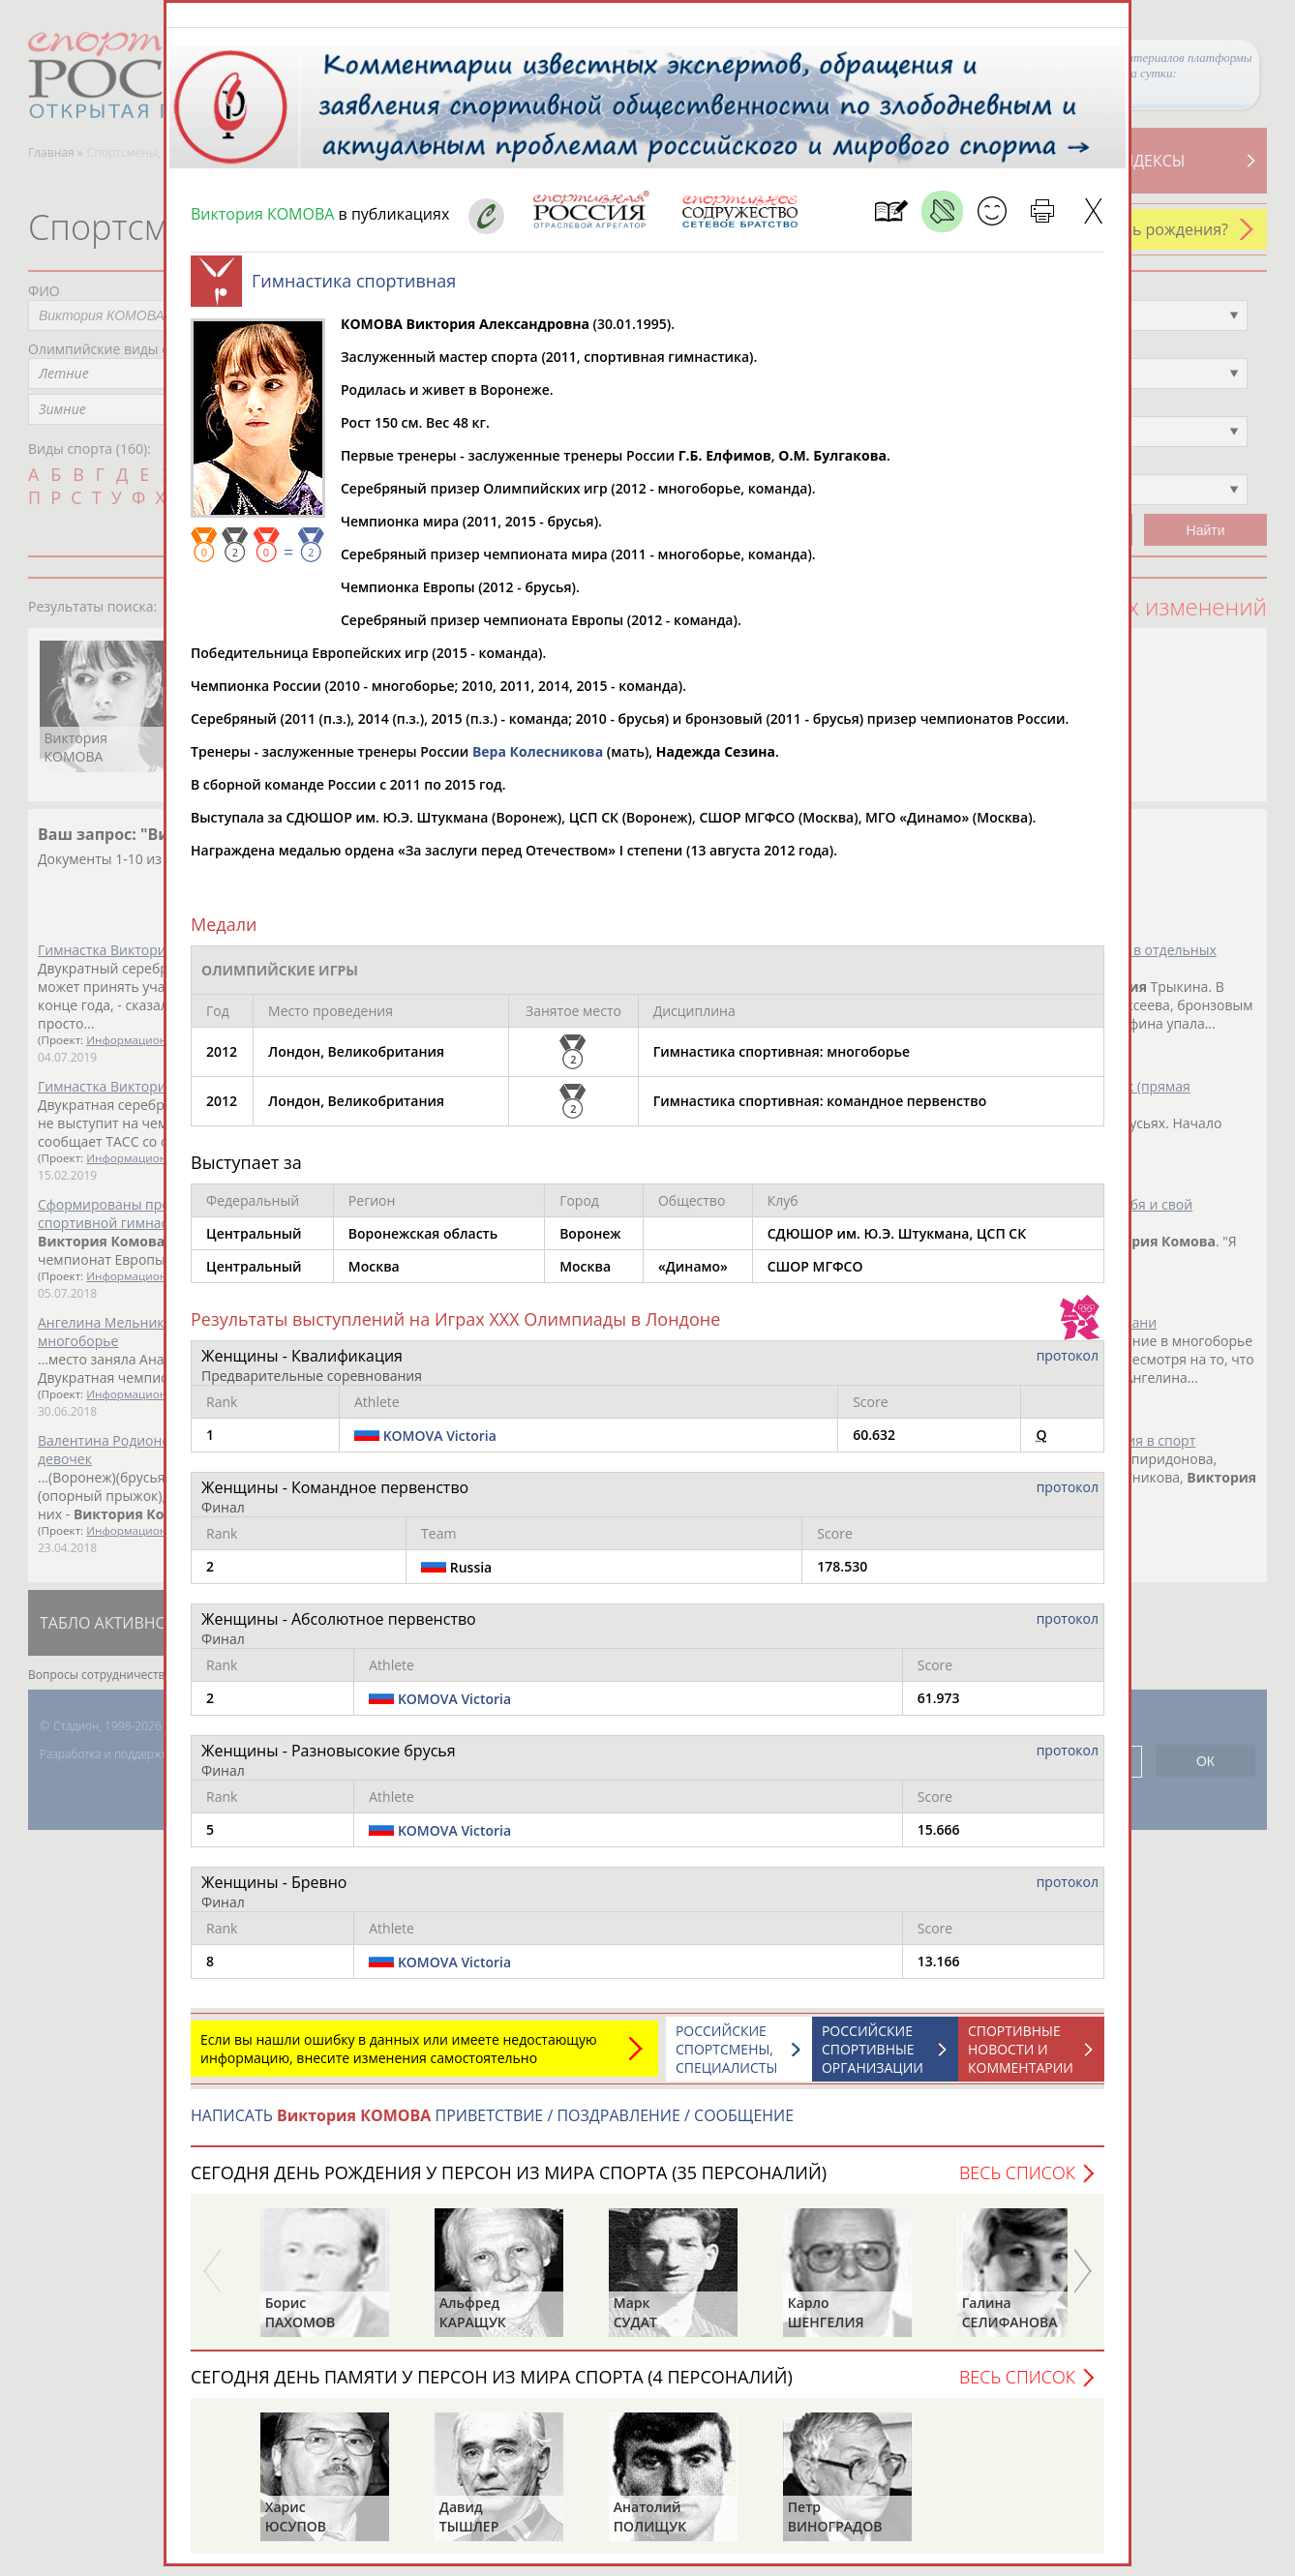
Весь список (1017, 2182)
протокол (1068, 1365)
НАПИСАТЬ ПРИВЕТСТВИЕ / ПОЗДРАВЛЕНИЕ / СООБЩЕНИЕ (492, 2125)
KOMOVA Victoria (440, 1445)
